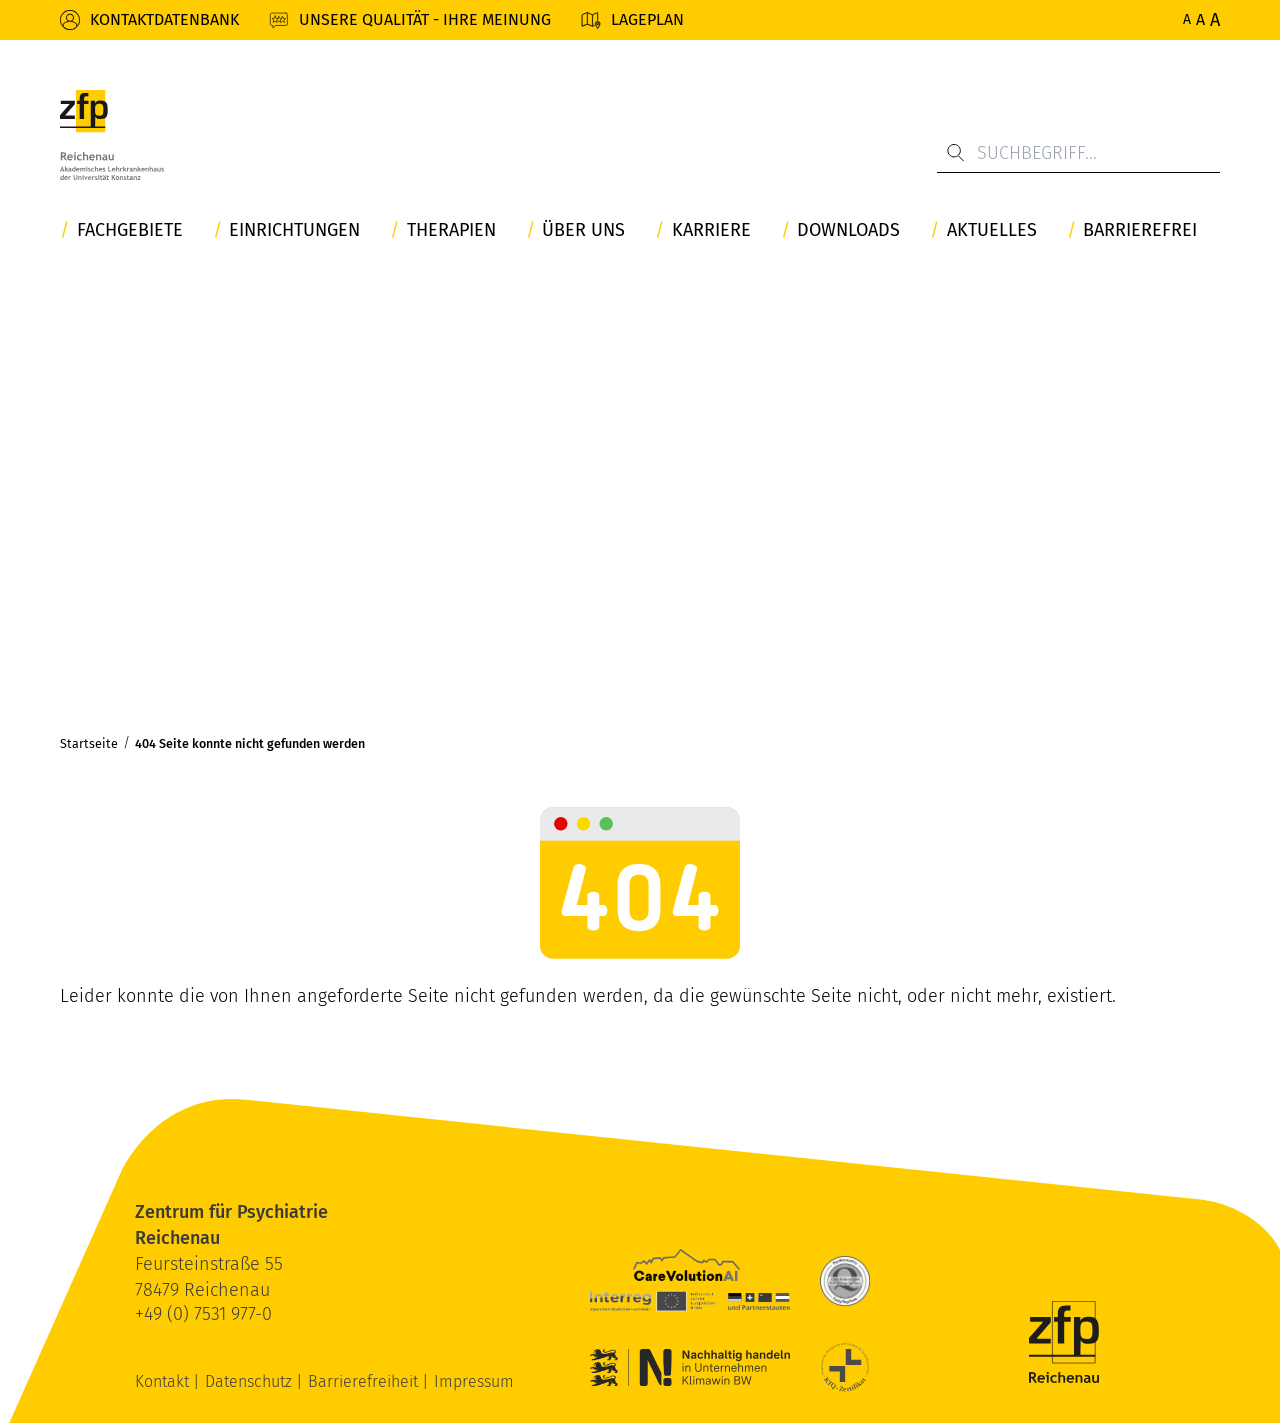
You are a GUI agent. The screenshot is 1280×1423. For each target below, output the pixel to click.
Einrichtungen (294, 230)
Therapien (451, 230)
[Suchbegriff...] (1078, 153)
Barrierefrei (1140, 230)
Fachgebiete (130, 230)
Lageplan (647, 19)
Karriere (711, 230)
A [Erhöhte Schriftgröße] (1200, 19)
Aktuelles (992, 230)
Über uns (583, 230)
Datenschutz (250, 1381)
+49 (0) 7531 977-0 (203, 1314)
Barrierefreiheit (365, 1381)
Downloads (848, 230)
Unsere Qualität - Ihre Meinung (425, 19)
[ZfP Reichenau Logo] (112, 135)
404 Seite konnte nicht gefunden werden (250, 743)
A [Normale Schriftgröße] (1187, 19)
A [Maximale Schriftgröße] (1215, 20)
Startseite (89, 743)
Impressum (474, 1381)
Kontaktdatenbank (164, 19)
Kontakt (164, 1381)
